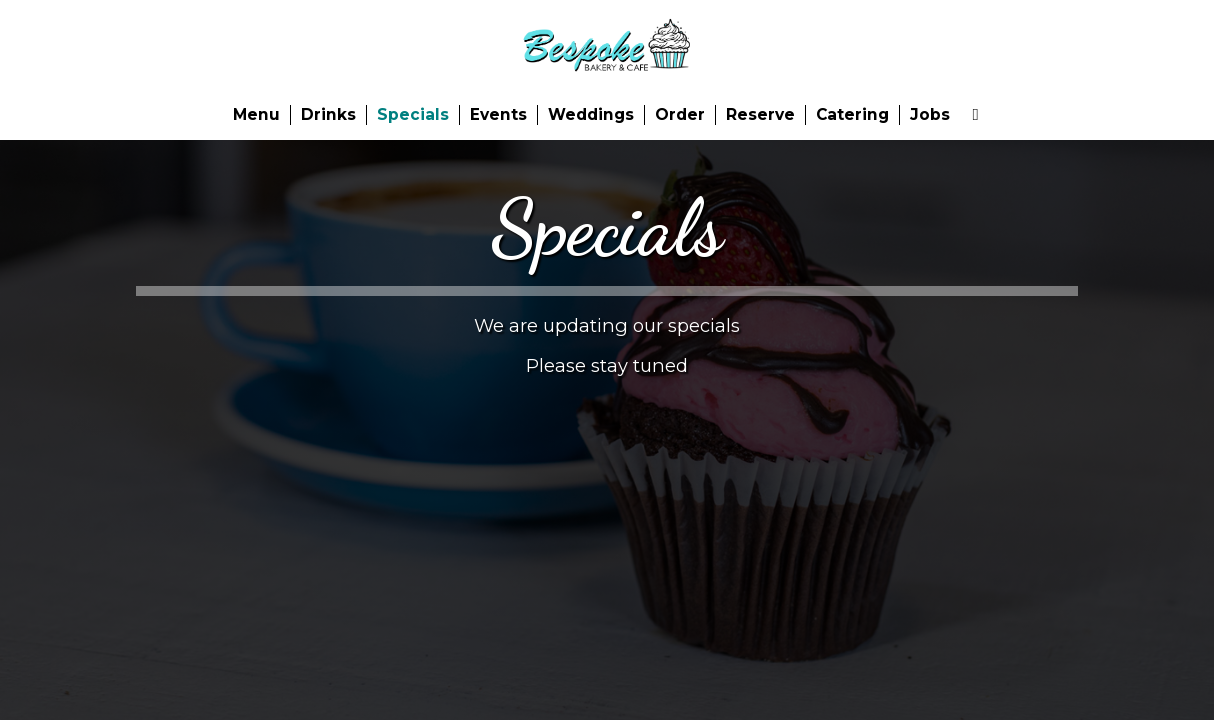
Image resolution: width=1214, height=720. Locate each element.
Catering (852, 114)
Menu (256, 114)
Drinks (328, 114)
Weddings (591, 114)
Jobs (930, 114)
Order (680, 114)
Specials (413, 114)
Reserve (760, 114)
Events (498, 114)
